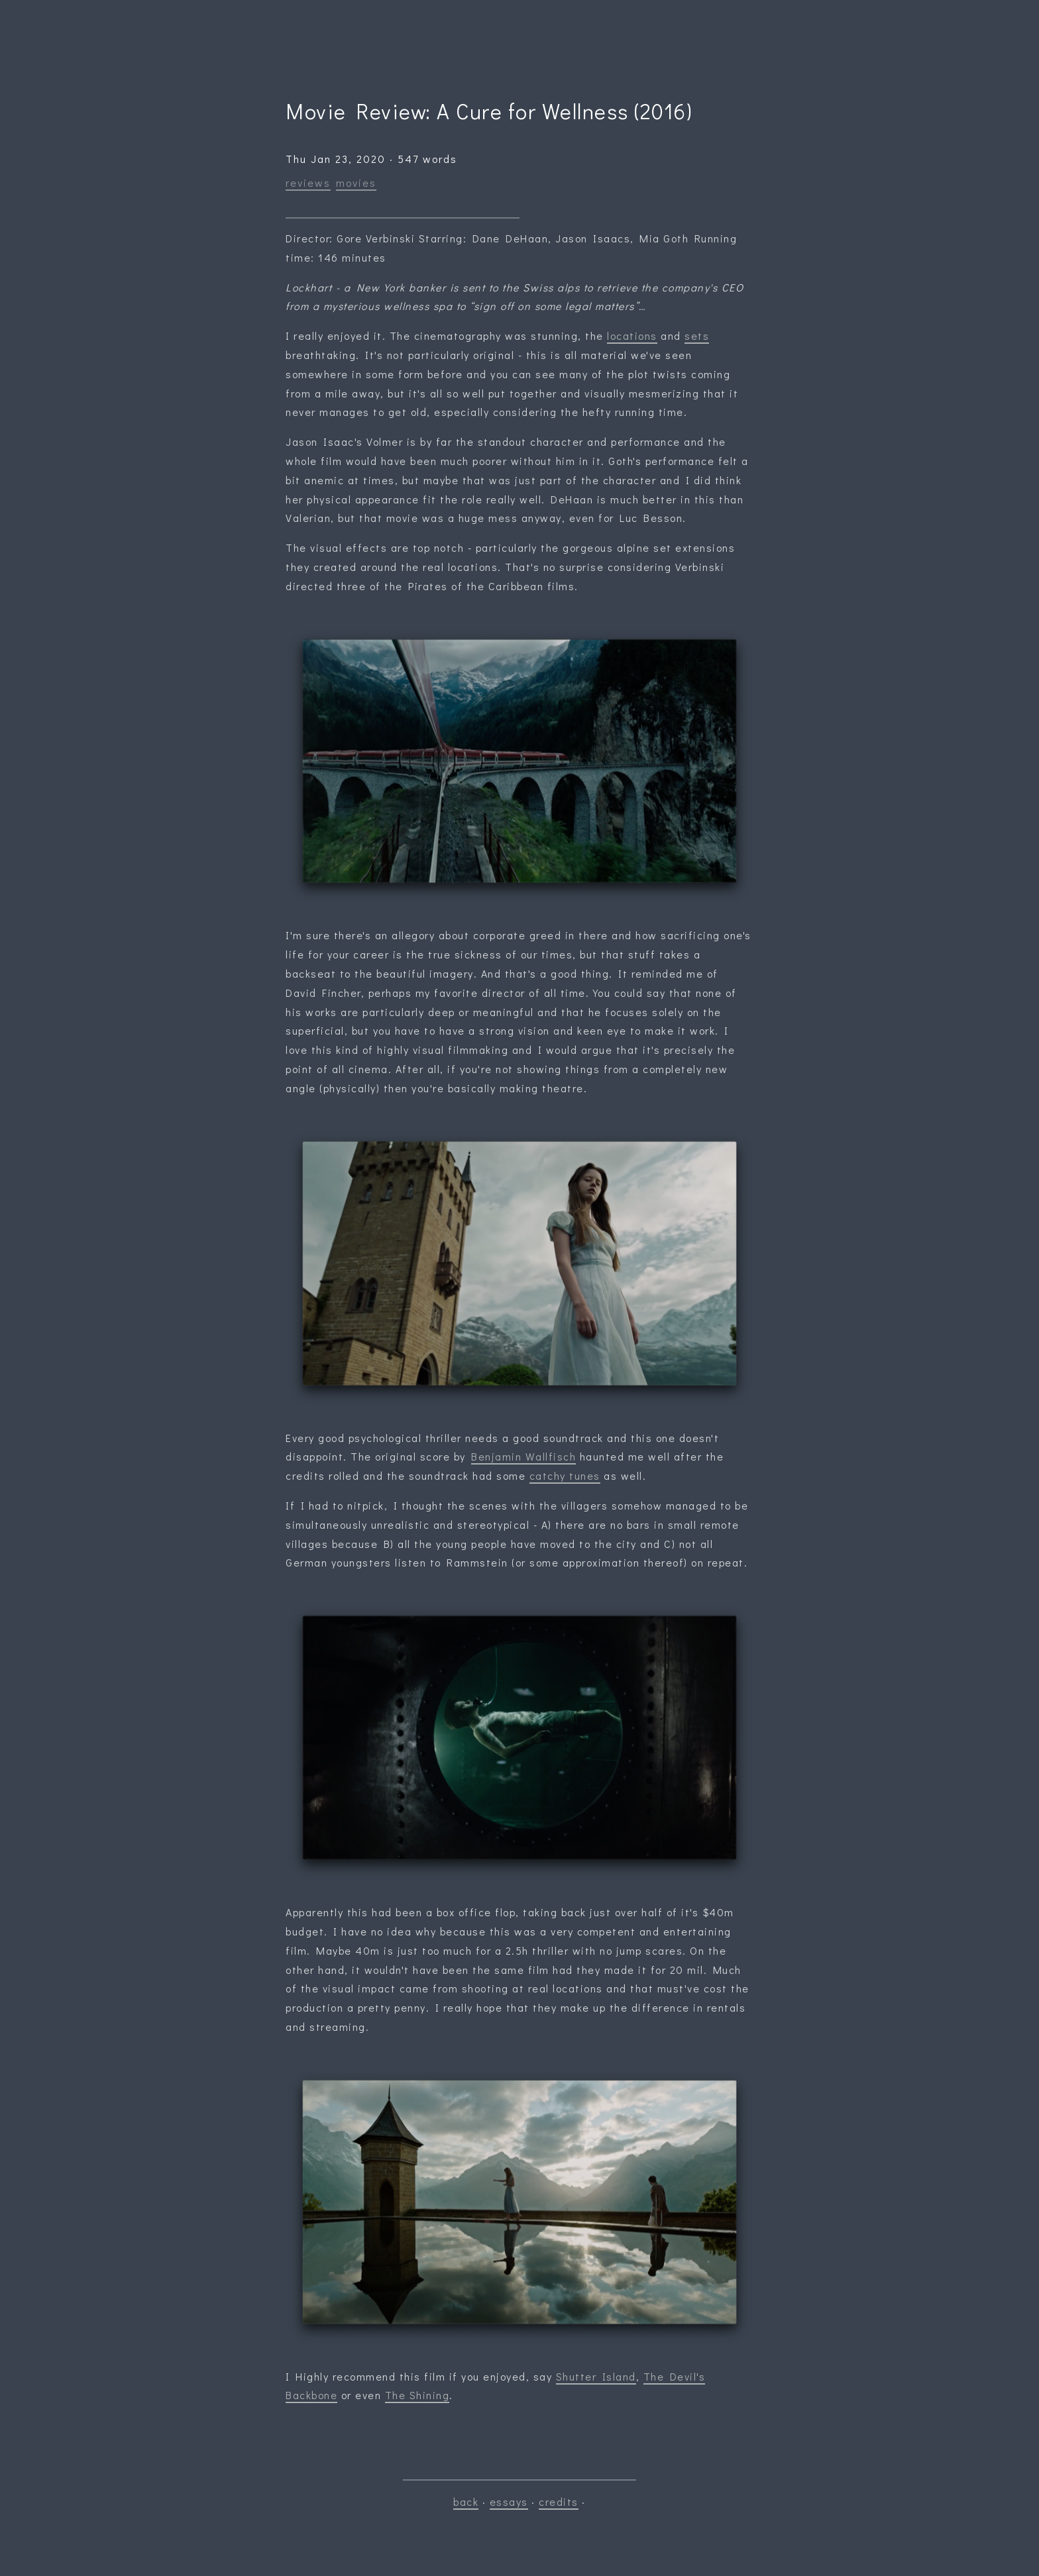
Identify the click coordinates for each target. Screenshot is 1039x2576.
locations (632, 335)
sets (696, 335)
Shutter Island (596, 2376)
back (465, 2501)
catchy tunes (564, 1475)
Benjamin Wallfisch (523, 1456)
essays (509, 2501)
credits (558, 2501)
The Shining (417, 2395)
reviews (308, 182)
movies (356, 182)
